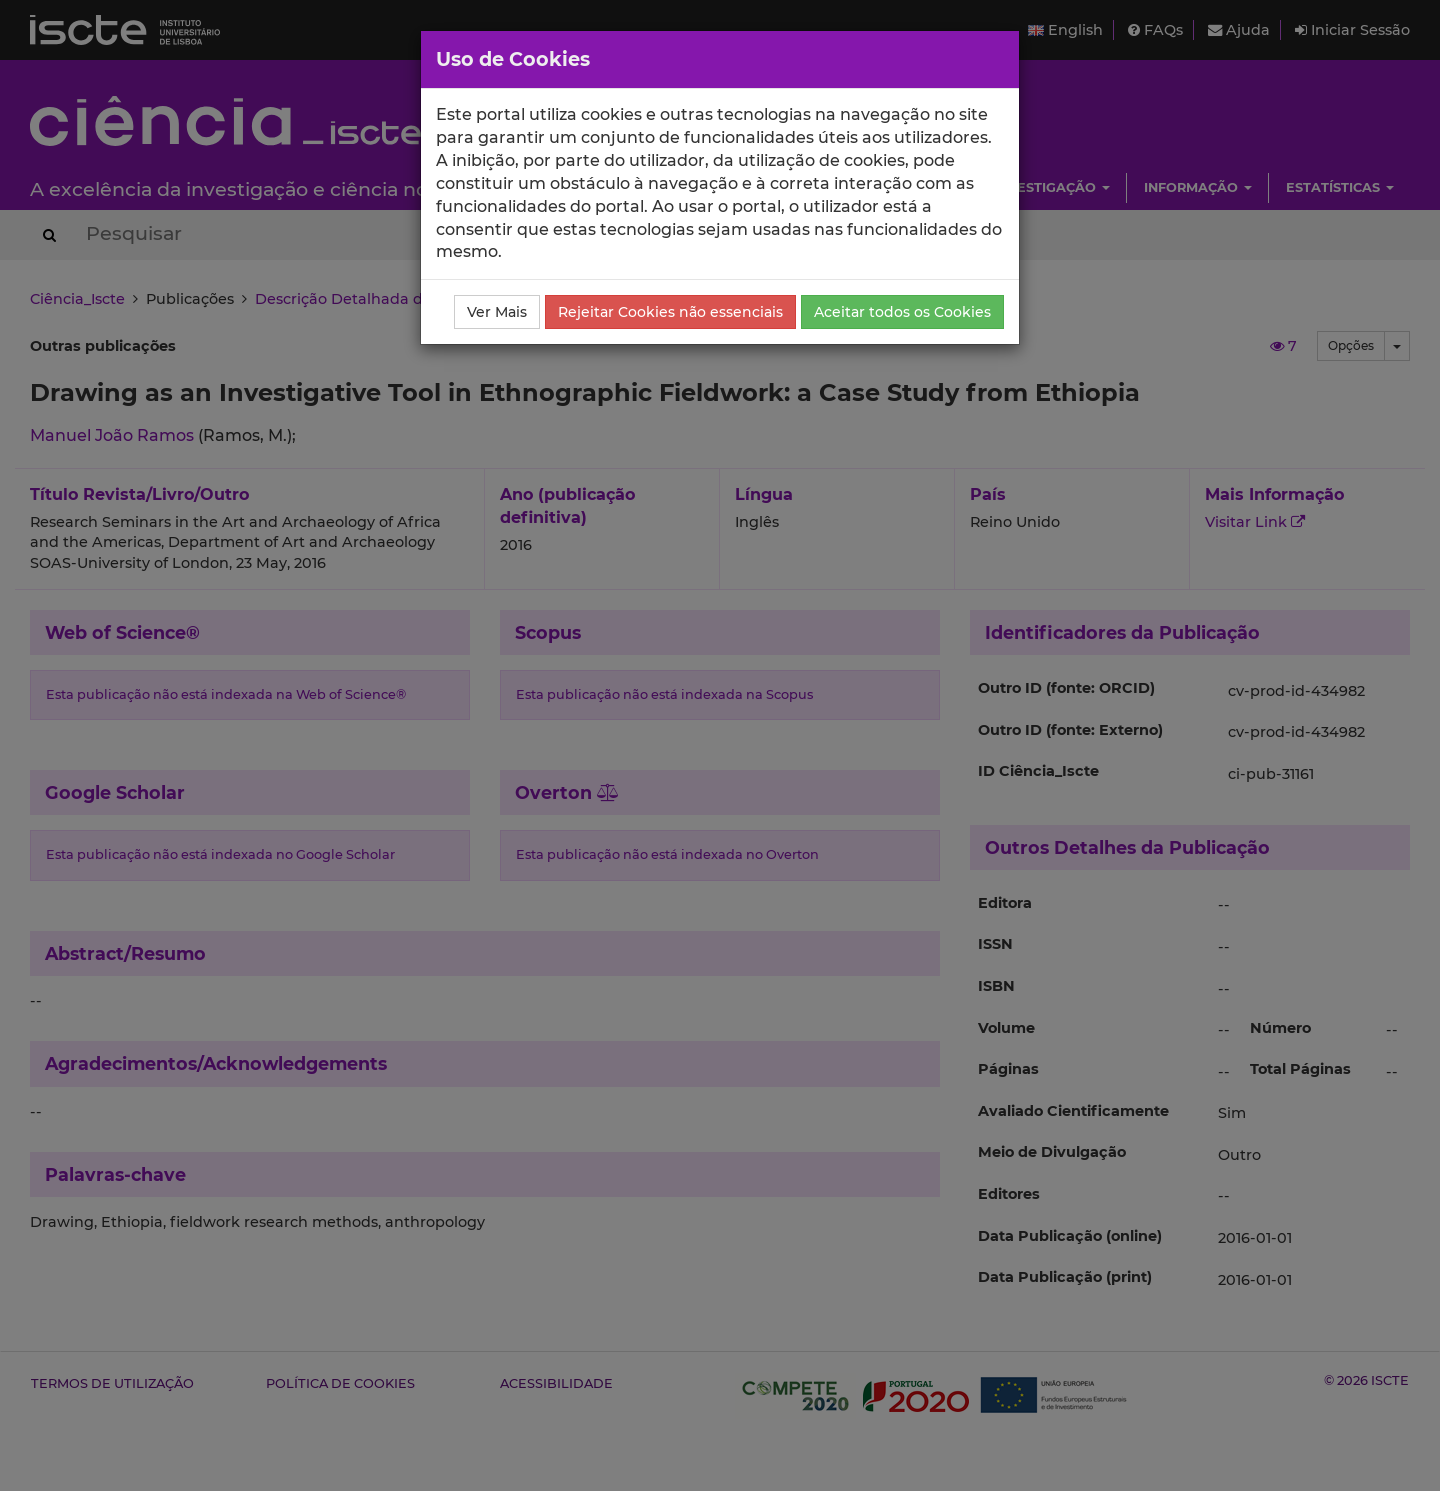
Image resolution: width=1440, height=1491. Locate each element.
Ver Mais (497, 312)
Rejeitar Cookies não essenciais (670, 312)
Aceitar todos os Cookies (902, 312)
